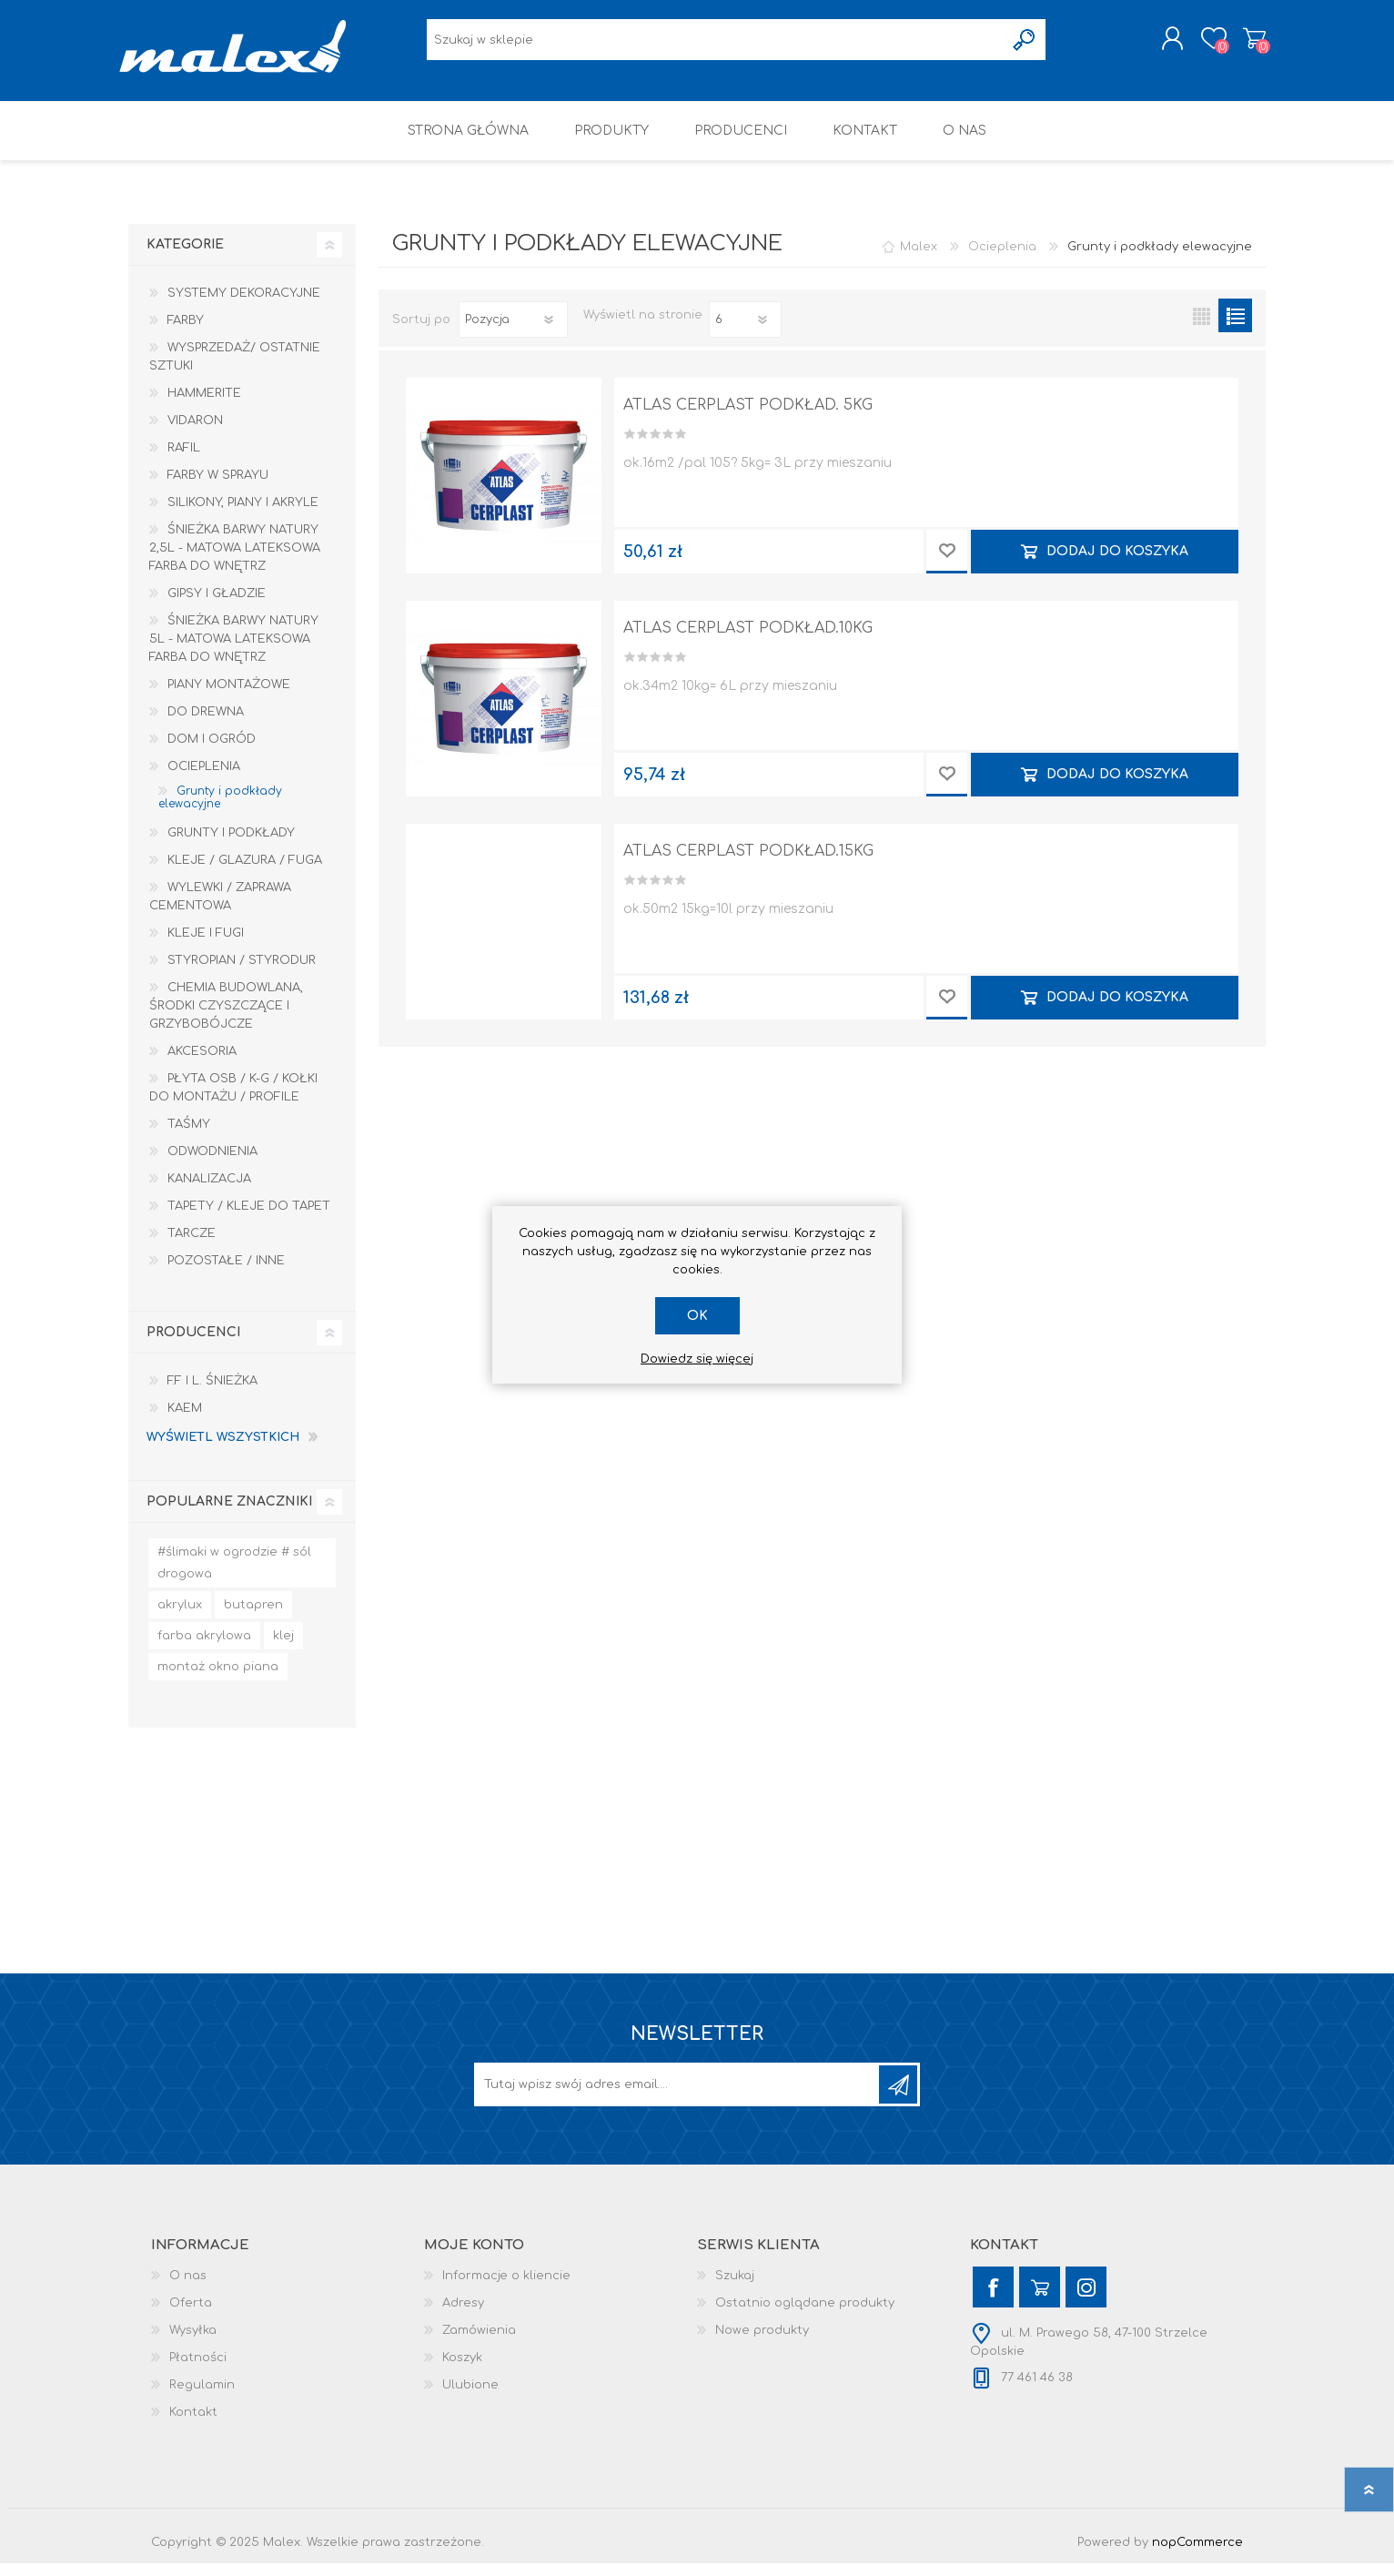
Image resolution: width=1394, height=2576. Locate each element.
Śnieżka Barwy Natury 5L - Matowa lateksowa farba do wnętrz (233, 651)
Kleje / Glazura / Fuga (244, 873)
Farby (185, 333)
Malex (918, 259)
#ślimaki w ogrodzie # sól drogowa (234, 1575)
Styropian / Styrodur (241, 973)
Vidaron (195, 433)
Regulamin (202, 2397)
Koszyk (1245, 45)
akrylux (179, 1617)
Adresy (463, 2315)
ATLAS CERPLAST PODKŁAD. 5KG (748, 418)
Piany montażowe (228, 697)
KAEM (184, 1421)
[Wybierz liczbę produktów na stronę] (745, 332)
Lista (1235, 328)
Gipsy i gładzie (216, 606)
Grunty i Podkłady (231, 845)
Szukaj (734, 2288)
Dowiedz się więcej (697, 1359)
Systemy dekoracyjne (243, 305)
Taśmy (188, 1137)
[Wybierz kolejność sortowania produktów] (513, 332)
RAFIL (183, 460)
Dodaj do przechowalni (946, 564)
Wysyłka (193, 2343)
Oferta (190, 2315)
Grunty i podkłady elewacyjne (220, 810)
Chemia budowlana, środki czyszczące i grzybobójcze (226, 1018)
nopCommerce (1197, 2555)
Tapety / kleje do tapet (248, 1218)
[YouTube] (1039, 2299)
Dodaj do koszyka (1117, 564)
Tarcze (191, 1246)
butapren (253, 1617)
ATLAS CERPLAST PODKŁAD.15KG (748, 864)
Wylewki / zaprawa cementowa (220, 909)
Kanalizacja (209, 1191)
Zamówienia (479, 2343)
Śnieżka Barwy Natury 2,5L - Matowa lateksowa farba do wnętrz (234, 560)
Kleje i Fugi (205, 945)
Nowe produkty (762, 2343)
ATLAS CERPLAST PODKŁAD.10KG (748, 641)
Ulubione (470, 2397)
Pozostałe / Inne (226, 1273)
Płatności (198, 2370)
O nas (188, 2288)
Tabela (1201, 328)
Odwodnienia (212, 1164)
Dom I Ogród (211, 751)
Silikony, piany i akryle (242, 515)
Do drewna (205, 724)
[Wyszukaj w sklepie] (716, 45)
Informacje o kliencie (506, 2288)
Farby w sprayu (217, 488)
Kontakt (193, 2425)
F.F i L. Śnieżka (212, 1393)
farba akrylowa (204, 1648)
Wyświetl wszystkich (222, 1450)
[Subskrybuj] (678, 2097)
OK (697, 1316)
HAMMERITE (204, 406)
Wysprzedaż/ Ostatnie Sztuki (234, 369)
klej (283, 1648)
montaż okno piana (217, 1679)
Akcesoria (202, 1064)
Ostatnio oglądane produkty (804, 2315)
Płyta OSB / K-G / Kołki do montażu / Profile (233, 1100)
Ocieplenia (203, 779)
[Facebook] (993, 2299)
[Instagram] (1086, 2299)
